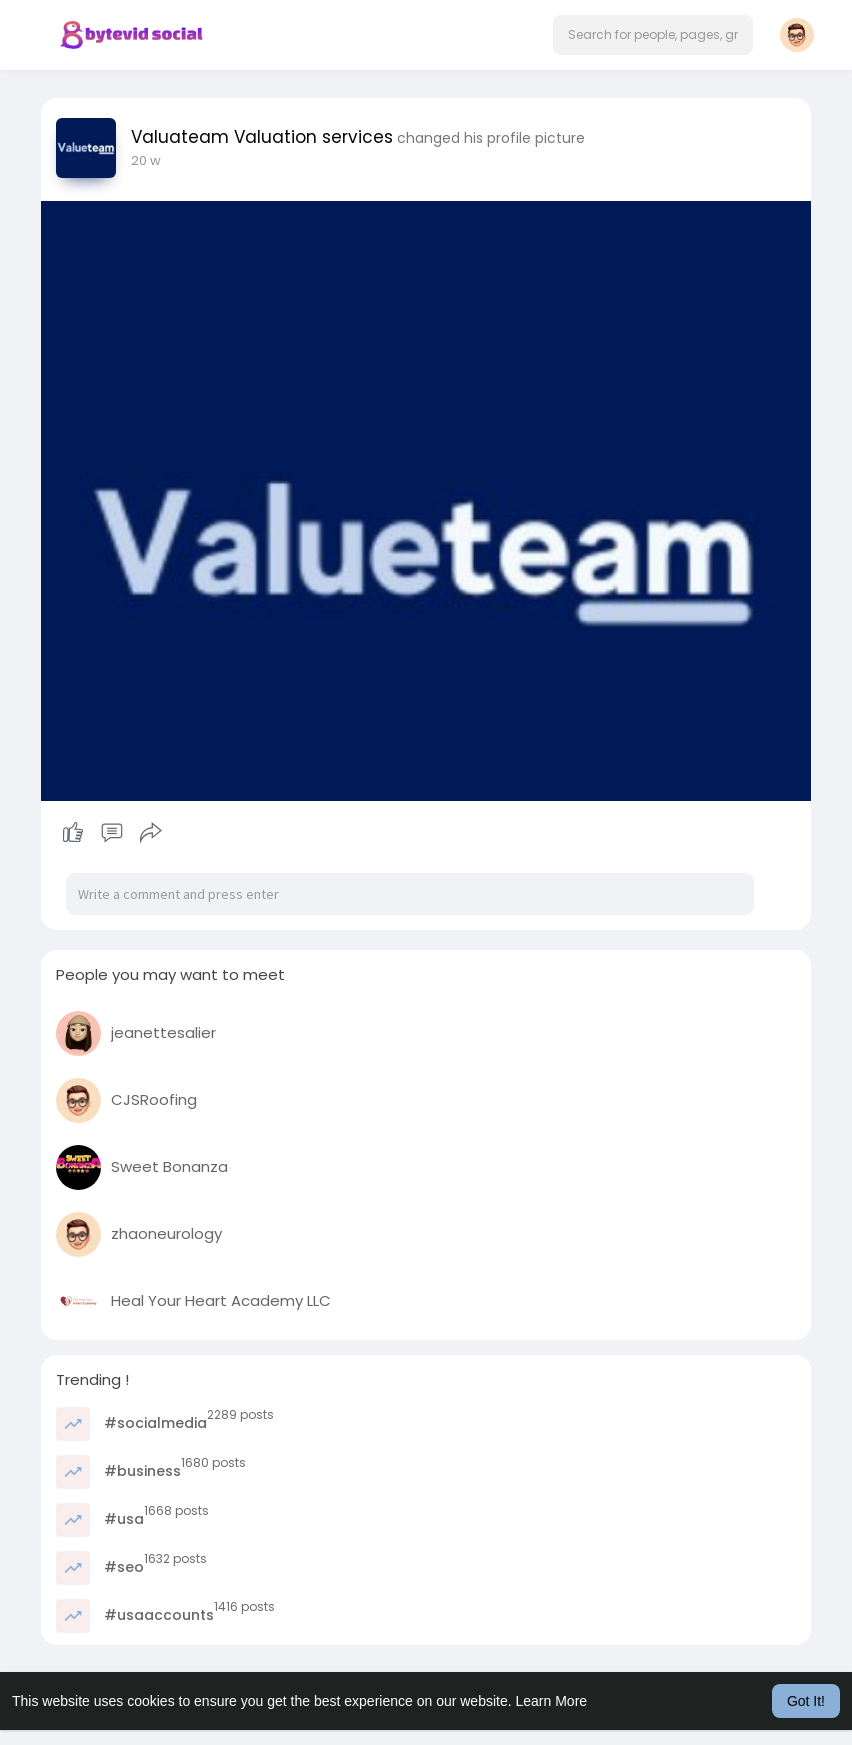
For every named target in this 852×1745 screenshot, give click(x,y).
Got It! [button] (806, 1701)
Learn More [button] (552, 1701)
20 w (146, 160)
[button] (653, 35)
